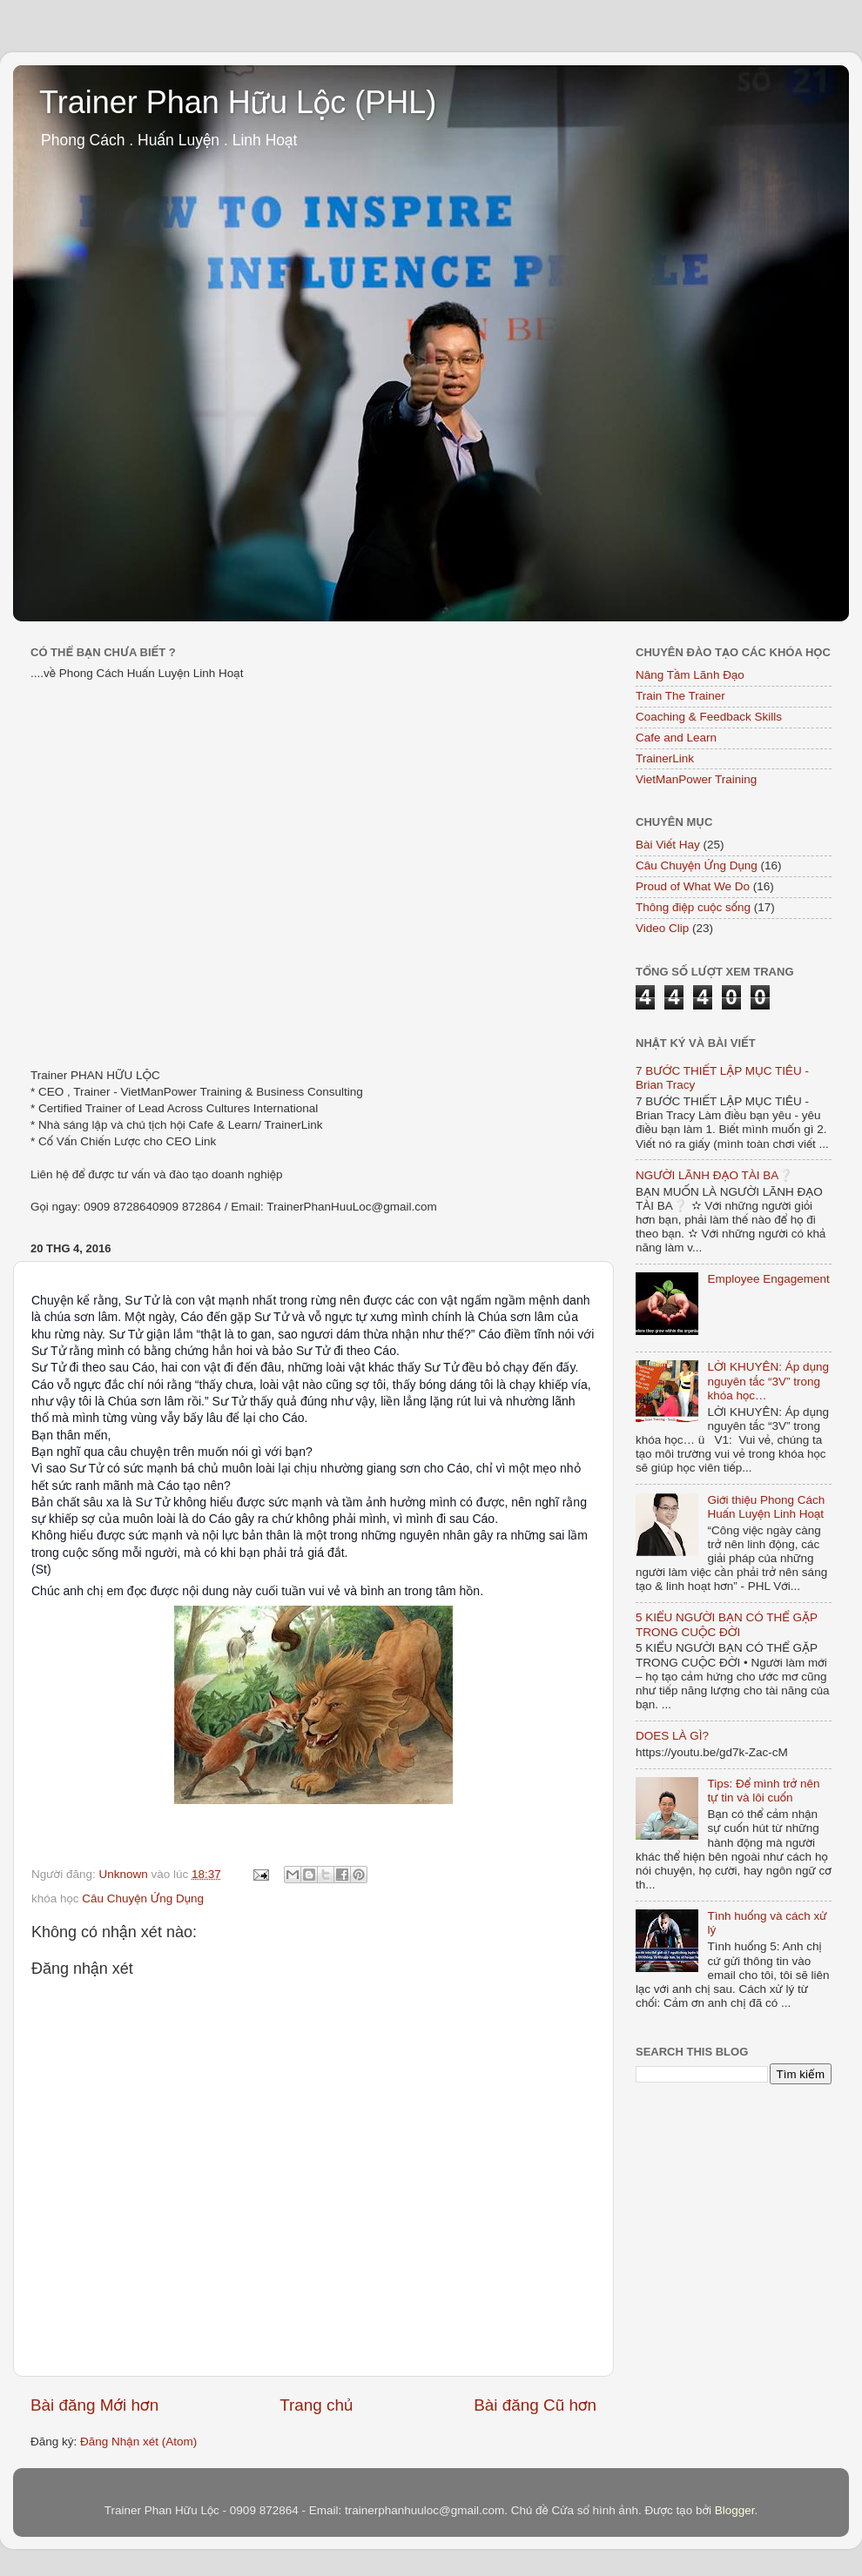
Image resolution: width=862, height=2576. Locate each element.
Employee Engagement (768, 1278)
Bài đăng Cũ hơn (535, 2405)
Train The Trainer (680, 695)
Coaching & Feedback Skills (709, 716)
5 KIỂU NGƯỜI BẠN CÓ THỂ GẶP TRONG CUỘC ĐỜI (727, 1624)
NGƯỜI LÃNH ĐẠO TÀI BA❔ (714, 1175)
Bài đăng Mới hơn (94, 2405)
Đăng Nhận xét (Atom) (138, 2441)
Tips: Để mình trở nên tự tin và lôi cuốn (763, 1790)
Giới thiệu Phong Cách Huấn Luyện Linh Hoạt (766, 1506)
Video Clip (662, 928)
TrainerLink (665, 758)
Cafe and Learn (676, 737)
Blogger (735, 2510)
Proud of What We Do (693, 886)
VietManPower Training (696, 779)
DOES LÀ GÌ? (672, 1735)
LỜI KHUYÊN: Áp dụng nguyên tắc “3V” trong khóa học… (768, 1380)
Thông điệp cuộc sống (693, 907)
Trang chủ (316, 2405)
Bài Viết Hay (668, 844)
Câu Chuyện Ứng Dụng (143, 1898)
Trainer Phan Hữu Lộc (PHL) (237, 102)
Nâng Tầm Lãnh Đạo (690, 674)
